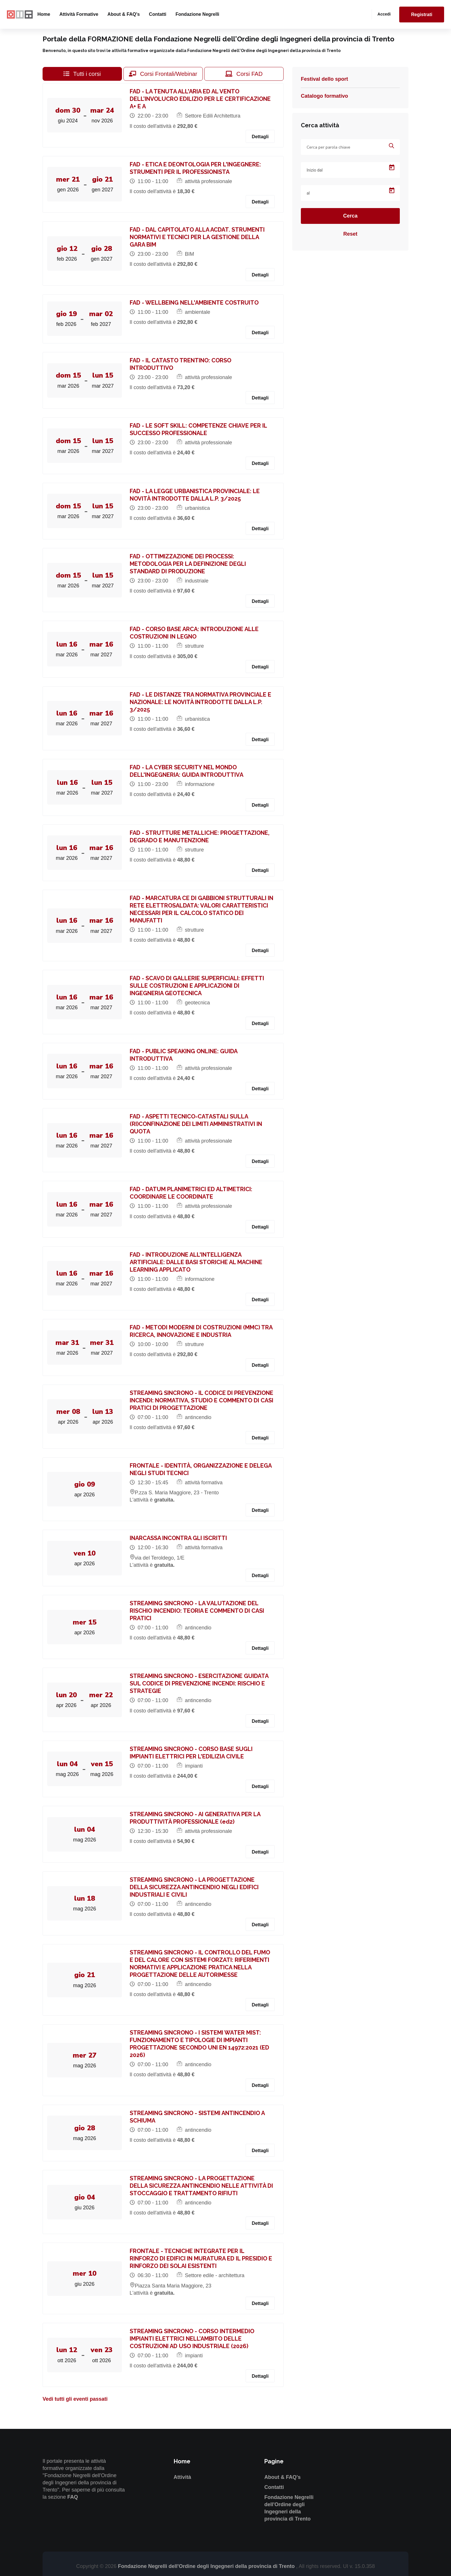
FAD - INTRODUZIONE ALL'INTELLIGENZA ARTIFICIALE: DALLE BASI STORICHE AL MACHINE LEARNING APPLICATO (197, 1262)
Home (43, 14)
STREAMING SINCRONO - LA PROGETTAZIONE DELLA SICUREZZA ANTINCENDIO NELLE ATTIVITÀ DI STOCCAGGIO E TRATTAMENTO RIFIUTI (202, 2186)
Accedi (384, 14)
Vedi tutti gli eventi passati (75, 2399)
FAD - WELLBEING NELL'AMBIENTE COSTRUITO (195, 302)
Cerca (350, 216)
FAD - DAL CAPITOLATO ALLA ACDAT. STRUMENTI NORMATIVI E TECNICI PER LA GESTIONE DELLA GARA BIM (198, 237)
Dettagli (260, 136)
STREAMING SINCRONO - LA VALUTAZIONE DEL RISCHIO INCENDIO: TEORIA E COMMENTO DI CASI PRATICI (198, 1611)
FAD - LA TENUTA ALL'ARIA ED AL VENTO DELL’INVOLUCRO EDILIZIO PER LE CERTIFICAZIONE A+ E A (201, 99)
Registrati (421, 14)
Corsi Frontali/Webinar (163, 74)
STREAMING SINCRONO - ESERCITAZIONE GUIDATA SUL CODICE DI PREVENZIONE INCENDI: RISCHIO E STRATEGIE (200, 1683)
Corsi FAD (244, 74)
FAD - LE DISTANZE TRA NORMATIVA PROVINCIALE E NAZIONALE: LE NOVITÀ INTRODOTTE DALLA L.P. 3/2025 (201, 702)
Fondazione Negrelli (197, 14)
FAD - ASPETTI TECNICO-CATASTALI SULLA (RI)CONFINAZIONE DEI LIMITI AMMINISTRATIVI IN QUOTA (197, 1124)
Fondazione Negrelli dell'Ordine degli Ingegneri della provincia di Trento (207, 2566)
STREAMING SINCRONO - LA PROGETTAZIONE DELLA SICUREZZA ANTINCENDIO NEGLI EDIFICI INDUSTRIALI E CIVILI (195, 1887)
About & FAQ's (124, 14)
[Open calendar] (391, 167)
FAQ (72, 2497)
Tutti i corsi (82, 74)
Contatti (157, 14)
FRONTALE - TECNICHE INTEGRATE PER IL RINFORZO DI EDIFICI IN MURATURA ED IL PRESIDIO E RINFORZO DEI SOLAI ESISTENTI (202, 2258)
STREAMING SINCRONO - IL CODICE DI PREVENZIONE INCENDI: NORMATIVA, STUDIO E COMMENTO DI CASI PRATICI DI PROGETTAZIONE (202, 1400)
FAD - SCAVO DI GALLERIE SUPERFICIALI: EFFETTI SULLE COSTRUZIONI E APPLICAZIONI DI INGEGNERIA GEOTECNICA (198, 986)
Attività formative (78, 14)
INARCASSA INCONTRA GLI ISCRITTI (179, 1538)
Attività (182, 2477)
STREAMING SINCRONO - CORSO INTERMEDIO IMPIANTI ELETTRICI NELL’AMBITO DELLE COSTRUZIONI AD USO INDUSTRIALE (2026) (193, 2339)
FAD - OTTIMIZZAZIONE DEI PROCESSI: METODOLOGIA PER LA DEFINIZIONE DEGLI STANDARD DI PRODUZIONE (189, 564)
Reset (350, 234)
